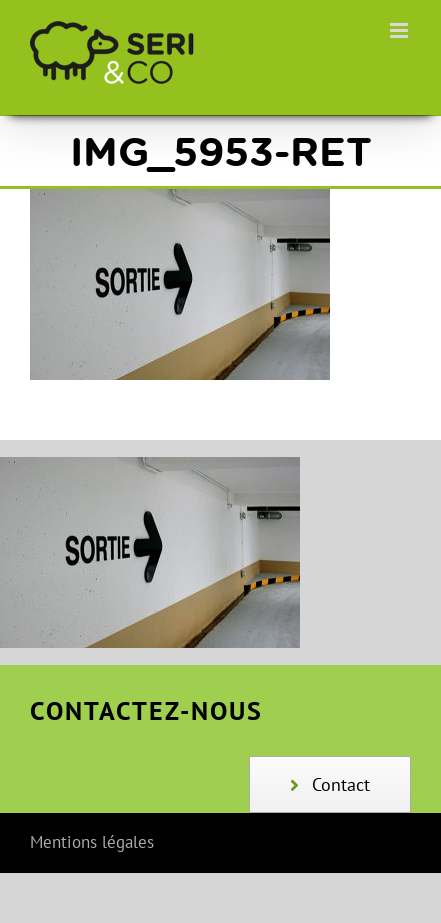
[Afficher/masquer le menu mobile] (400, 30)
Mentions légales (92, 842)
